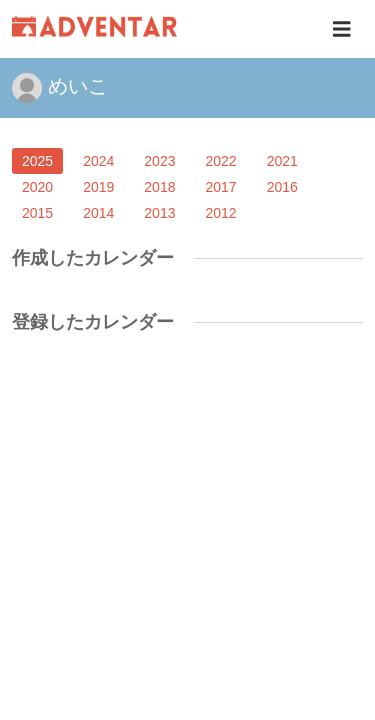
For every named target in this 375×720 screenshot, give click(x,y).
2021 (282, 161)
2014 (98, 213)
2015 (37, 213)
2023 (159, 161)
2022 (220, 161)
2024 (98, 161)
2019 (98, 187)
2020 (37, 187)
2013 (159, 213)
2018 (159, 187)
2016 (282, 187)
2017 (220, 187)
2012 (220, 213)
